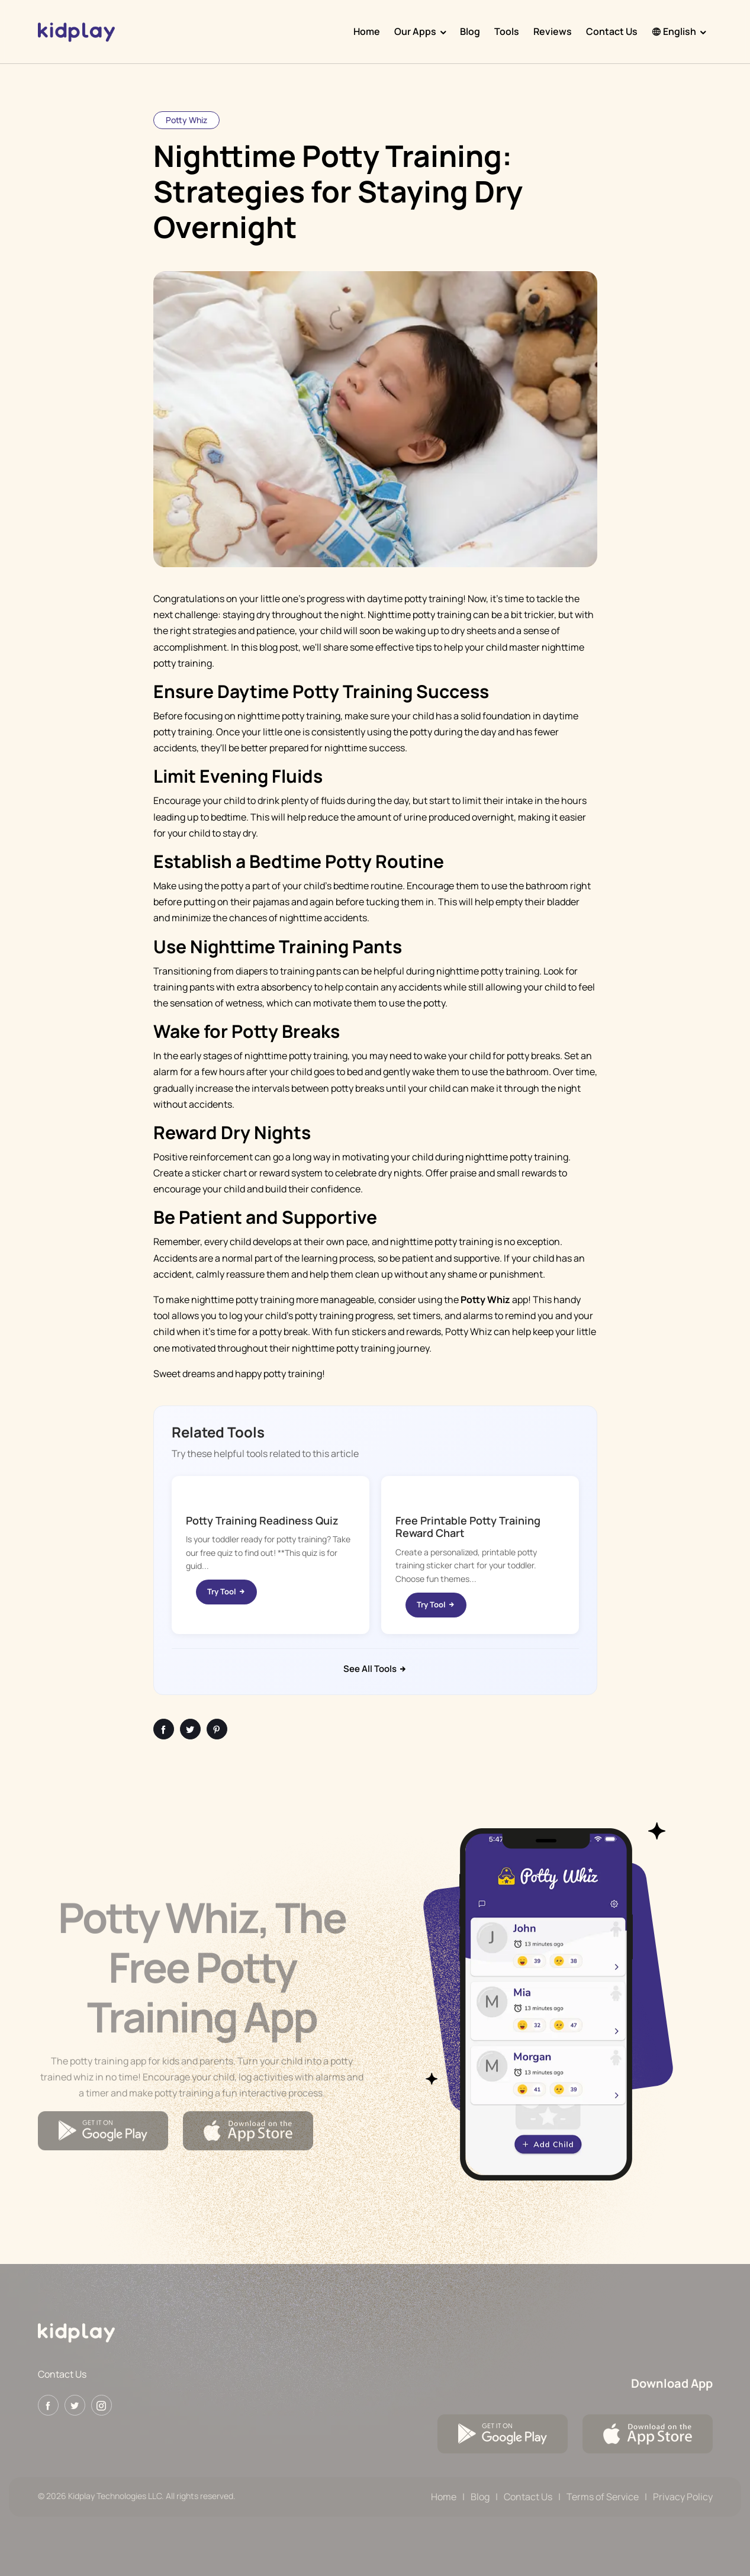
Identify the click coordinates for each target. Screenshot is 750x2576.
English (674, 31)
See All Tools (375, 1668)
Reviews (552, 31)
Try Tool (226, 1591)
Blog (470, 31)
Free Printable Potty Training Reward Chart (467, 1527)
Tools (506, 31)
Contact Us (612, 31)
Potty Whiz (186, 120)
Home (366, 31)
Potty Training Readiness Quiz (262, 1520)
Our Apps (415, 31)
